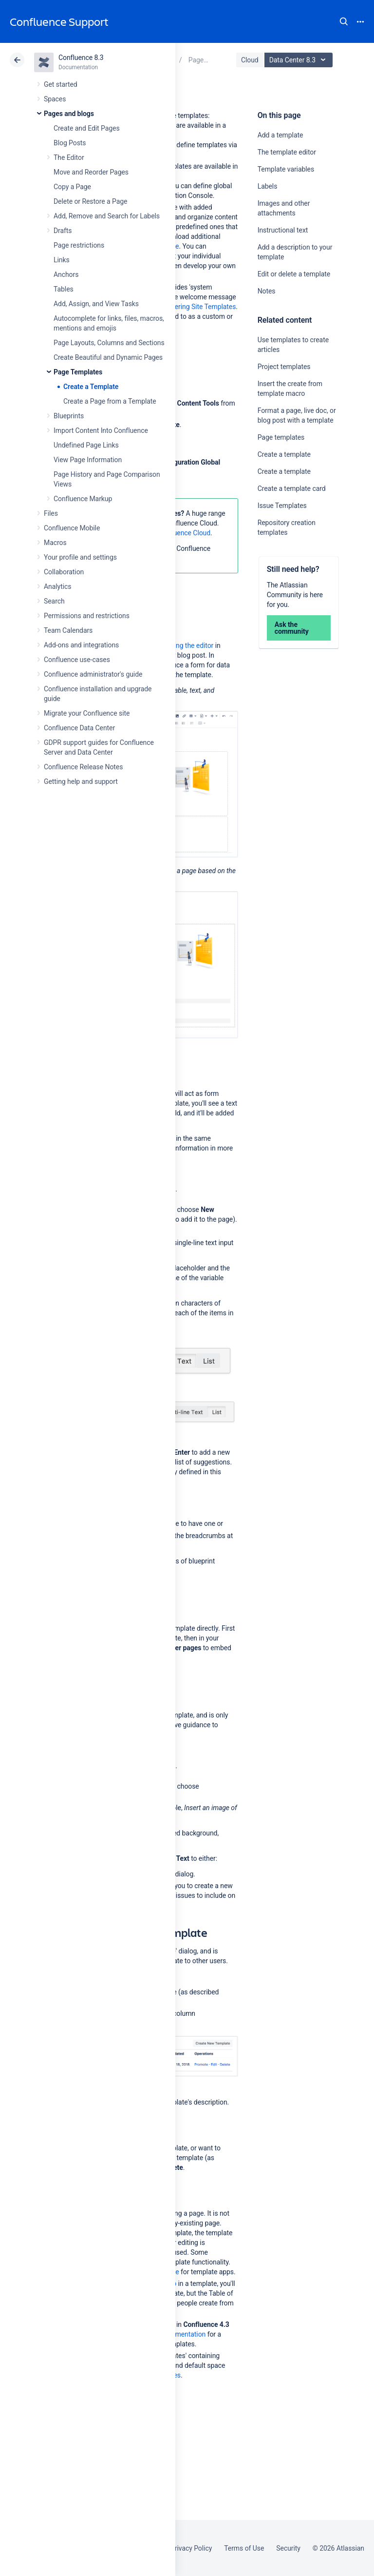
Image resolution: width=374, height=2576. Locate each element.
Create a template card (292, 488)
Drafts (63, 230)
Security (288, 2548)
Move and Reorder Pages (91, 172)
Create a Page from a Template (109, 401)
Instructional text (283, 230)
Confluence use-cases (77, 660)
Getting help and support (81, 781)
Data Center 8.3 (299, 60)
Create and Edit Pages (87, 128)
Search (344, 21)
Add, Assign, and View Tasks (96, 304)
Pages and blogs (69, 113)
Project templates (284, 367)
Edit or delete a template (294, 274)
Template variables (286, 169)
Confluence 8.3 (81, 57)
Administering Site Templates (192, 307)
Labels (268, 186)
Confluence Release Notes (83, 767)
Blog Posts (70, 143)
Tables (64, 289)
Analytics (57, 586)
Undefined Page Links (86, 445)
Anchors (66, 274)
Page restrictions (79, 245)
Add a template (280, 135)
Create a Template (90, 386)
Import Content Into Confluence (101, 430)
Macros (55, 542)
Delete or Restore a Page (90, 201)
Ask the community (292, 628)
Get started (60, 84)
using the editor (190, 645)
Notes (267, 291)
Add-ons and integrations (81, 645)
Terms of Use (244, 2548)
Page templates (281, 437)
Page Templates (78, 372)
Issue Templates (282, 505)
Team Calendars (68, 630)
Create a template (284, 454)
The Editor (69, 157)
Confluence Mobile (72, 528)
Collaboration (64, 572)
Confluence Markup (83, 499)
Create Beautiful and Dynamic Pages (108, 357)
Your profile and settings (80, 557)
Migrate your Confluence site (87, 713)
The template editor (287, 152)
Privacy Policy (191, 2548)
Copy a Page (72, 187)
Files (51, 513)
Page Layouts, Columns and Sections (109, 343)
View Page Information (88, 460)
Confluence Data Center (79, 728)
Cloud (250, 60)
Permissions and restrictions (87, 616)
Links (62, 260)
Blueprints (69, 416)
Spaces (55, 99)
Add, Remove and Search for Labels (107, 216)
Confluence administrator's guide (93, 674)
